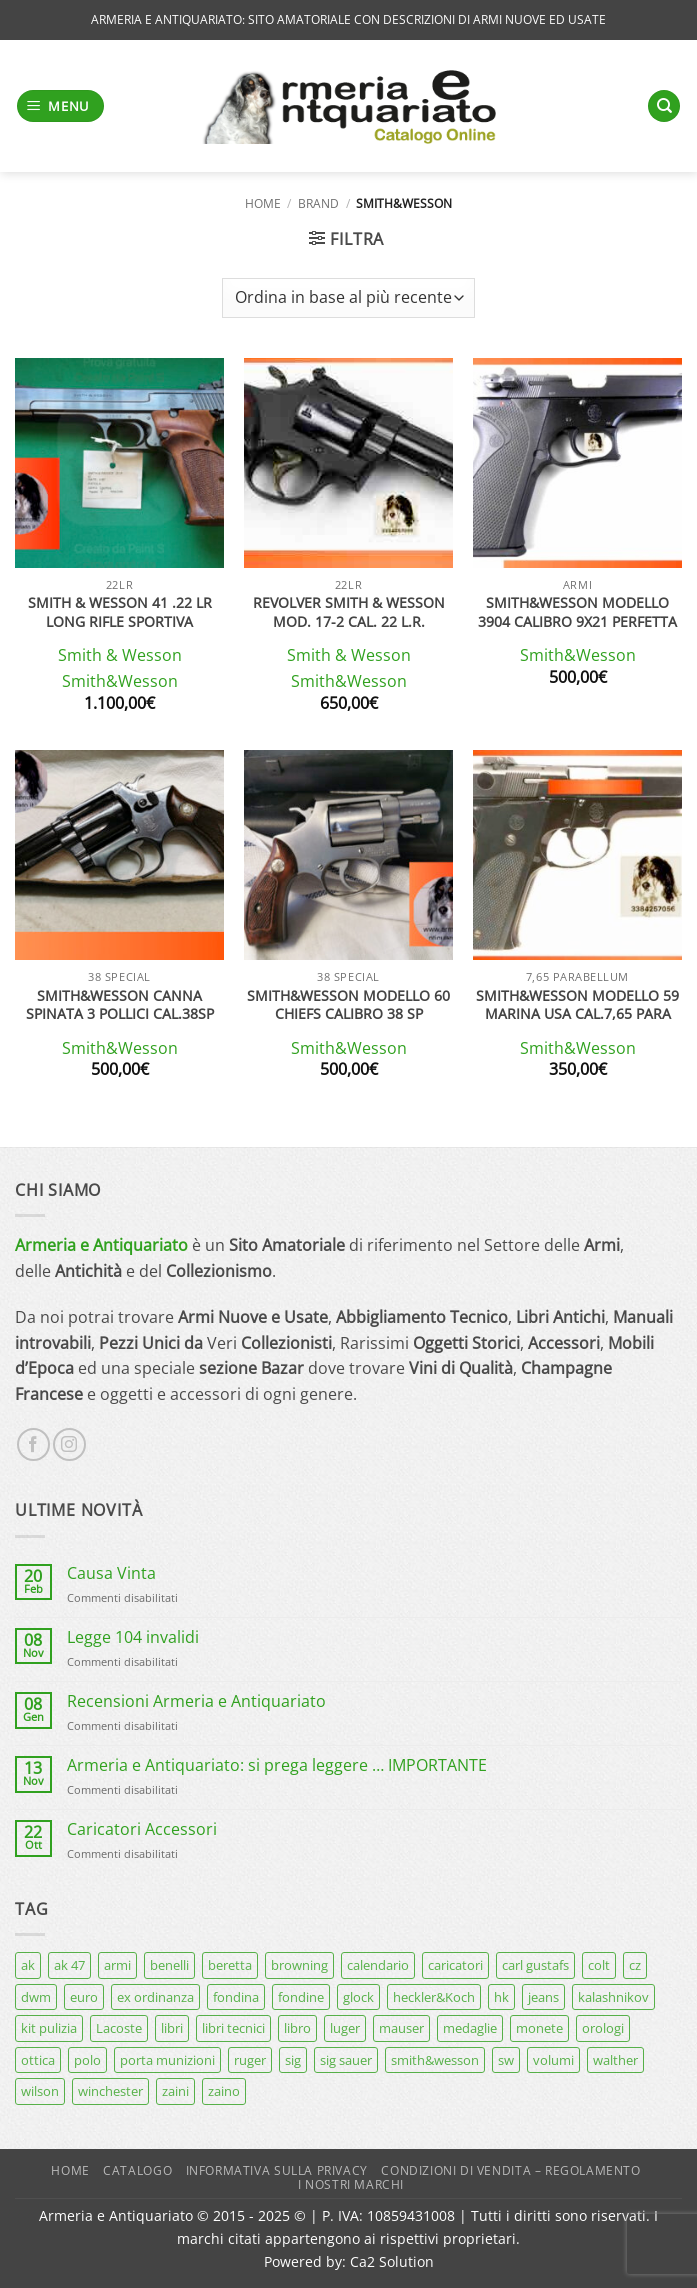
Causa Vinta (111, 1573)
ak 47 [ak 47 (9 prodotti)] (69, 1965)
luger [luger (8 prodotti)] (345, 2028)
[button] (61, 106)
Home (263, 203)
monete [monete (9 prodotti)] (539, 2028)
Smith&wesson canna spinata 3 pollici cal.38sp (120, 1005)
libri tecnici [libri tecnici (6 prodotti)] (233, 2028)
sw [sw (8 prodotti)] (506, 2060)
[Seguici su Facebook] (33, 1444)
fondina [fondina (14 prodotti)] (236, 1997)
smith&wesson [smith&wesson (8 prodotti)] (435, 2060)
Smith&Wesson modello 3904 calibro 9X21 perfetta (577, 612)
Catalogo (137, 2170)
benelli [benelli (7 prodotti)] (169, 1965)
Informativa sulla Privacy (277, 2170)
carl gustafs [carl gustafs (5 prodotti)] (535, 1965)
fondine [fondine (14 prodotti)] (301, 1997)
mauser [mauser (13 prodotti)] (401, 2028)
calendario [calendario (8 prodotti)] (378, 1965)
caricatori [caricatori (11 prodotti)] (455, 1965)
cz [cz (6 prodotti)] (635, 1965)
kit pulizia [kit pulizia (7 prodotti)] (49, 2028)
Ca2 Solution (392, 2261)
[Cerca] (664, 106)
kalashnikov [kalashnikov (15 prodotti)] (613, 1997)
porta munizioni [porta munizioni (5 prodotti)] (167, 2060)
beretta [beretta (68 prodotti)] (230, 1965)
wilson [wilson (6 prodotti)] (40, 2091)
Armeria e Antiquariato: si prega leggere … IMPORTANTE (277, 1765)
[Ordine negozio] (348, 298)
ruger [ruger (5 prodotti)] (250, 2060)
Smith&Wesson (120, 681)
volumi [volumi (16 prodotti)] (553, 2060)
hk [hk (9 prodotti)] (501, 1997)
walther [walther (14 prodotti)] (615, 2060)
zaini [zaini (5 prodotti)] (175, 2091)
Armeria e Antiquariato (101, 1245)
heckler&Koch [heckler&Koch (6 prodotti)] (434, 1997)
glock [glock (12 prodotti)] (358, 1997)
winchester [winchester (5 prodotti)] (110, 2091)
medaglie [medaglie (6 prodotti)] (470, 2028)
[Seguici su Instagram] (69, 1444)
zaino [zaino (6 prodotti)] (224, 2091)
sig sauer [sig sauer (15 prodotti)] (346, 2060)
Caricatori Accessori (142, 1829)
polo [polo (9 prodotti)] (87, 2060)
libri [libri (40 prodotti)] (172, 2028)
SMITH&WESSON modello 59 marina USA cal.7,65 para (577, 1005)
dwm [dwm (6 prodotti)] (36, 1997)
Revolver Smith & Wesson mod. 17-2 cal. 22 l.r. (349, 612)
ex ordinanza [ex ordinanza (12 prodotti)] (155, 1997)
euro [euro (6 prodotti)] (84, 1997)
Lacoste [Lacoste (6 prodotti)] (119, 2028)
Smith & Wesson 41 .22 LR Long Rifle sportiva (120, 612)
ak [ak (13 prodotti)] (28, 1965)
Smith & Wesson (120, 655)
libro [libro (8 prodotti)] (297, 2028)
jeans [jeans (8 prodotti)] (543, 1997)
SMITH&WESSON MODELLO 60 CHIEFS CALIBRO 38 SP (348, 1005)
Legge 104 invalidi (133, 1637)
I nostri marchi (351, 2184)
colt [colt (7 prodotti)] (599, 1965)
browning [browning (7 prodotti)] (299, 1965)
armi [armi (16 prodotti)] (117, 1965)
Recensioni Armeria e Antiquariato (196, 1701)
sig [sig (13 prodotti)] (293, 2060)
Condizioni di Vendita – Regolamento (510, 2170)
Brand (318, 203)
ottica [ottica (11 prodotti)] (38, 2060)
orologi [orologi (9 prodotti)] (603, 2028)
